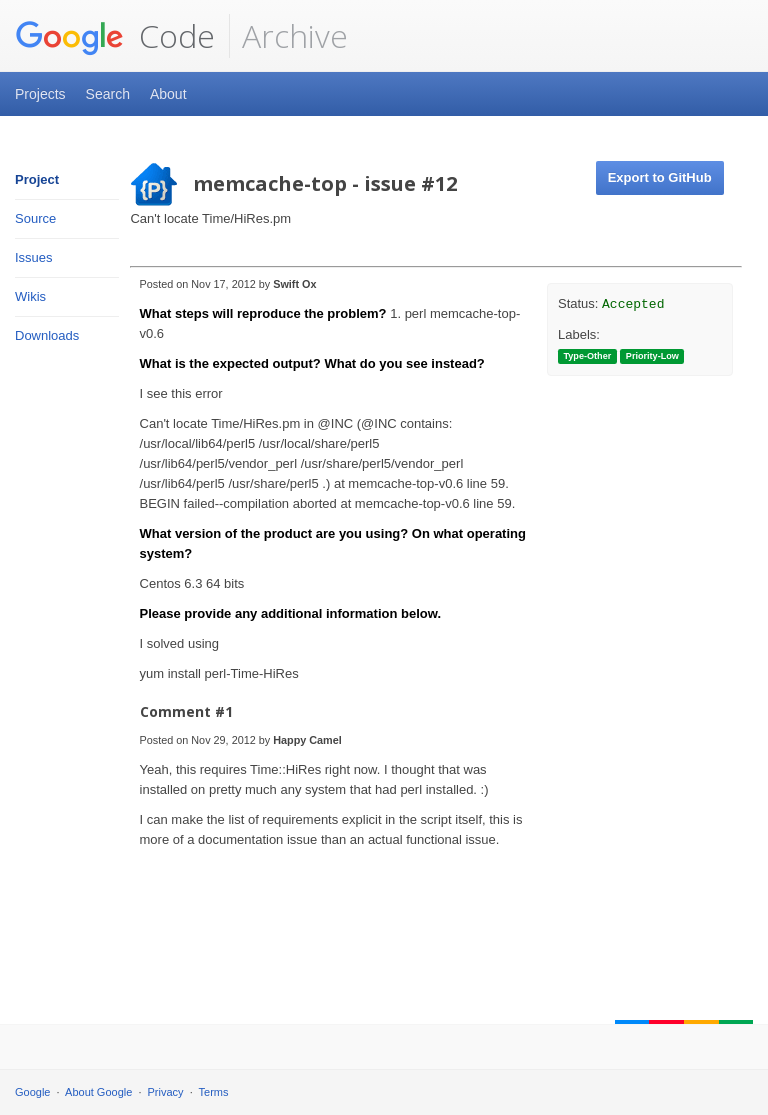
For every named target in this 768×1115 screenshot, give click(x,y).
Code (115, 36)
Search (108, 94)
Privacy (166, 1092)
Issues (34, 257)
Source (35, 218)
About (168, 94)
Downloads (47, 335)
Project (37, 179)
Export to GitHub (660, 177)
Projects (40, 94)
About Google (98, 1092)
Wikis (30, 296)
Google (32, 1092)
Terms (214, 1092)
